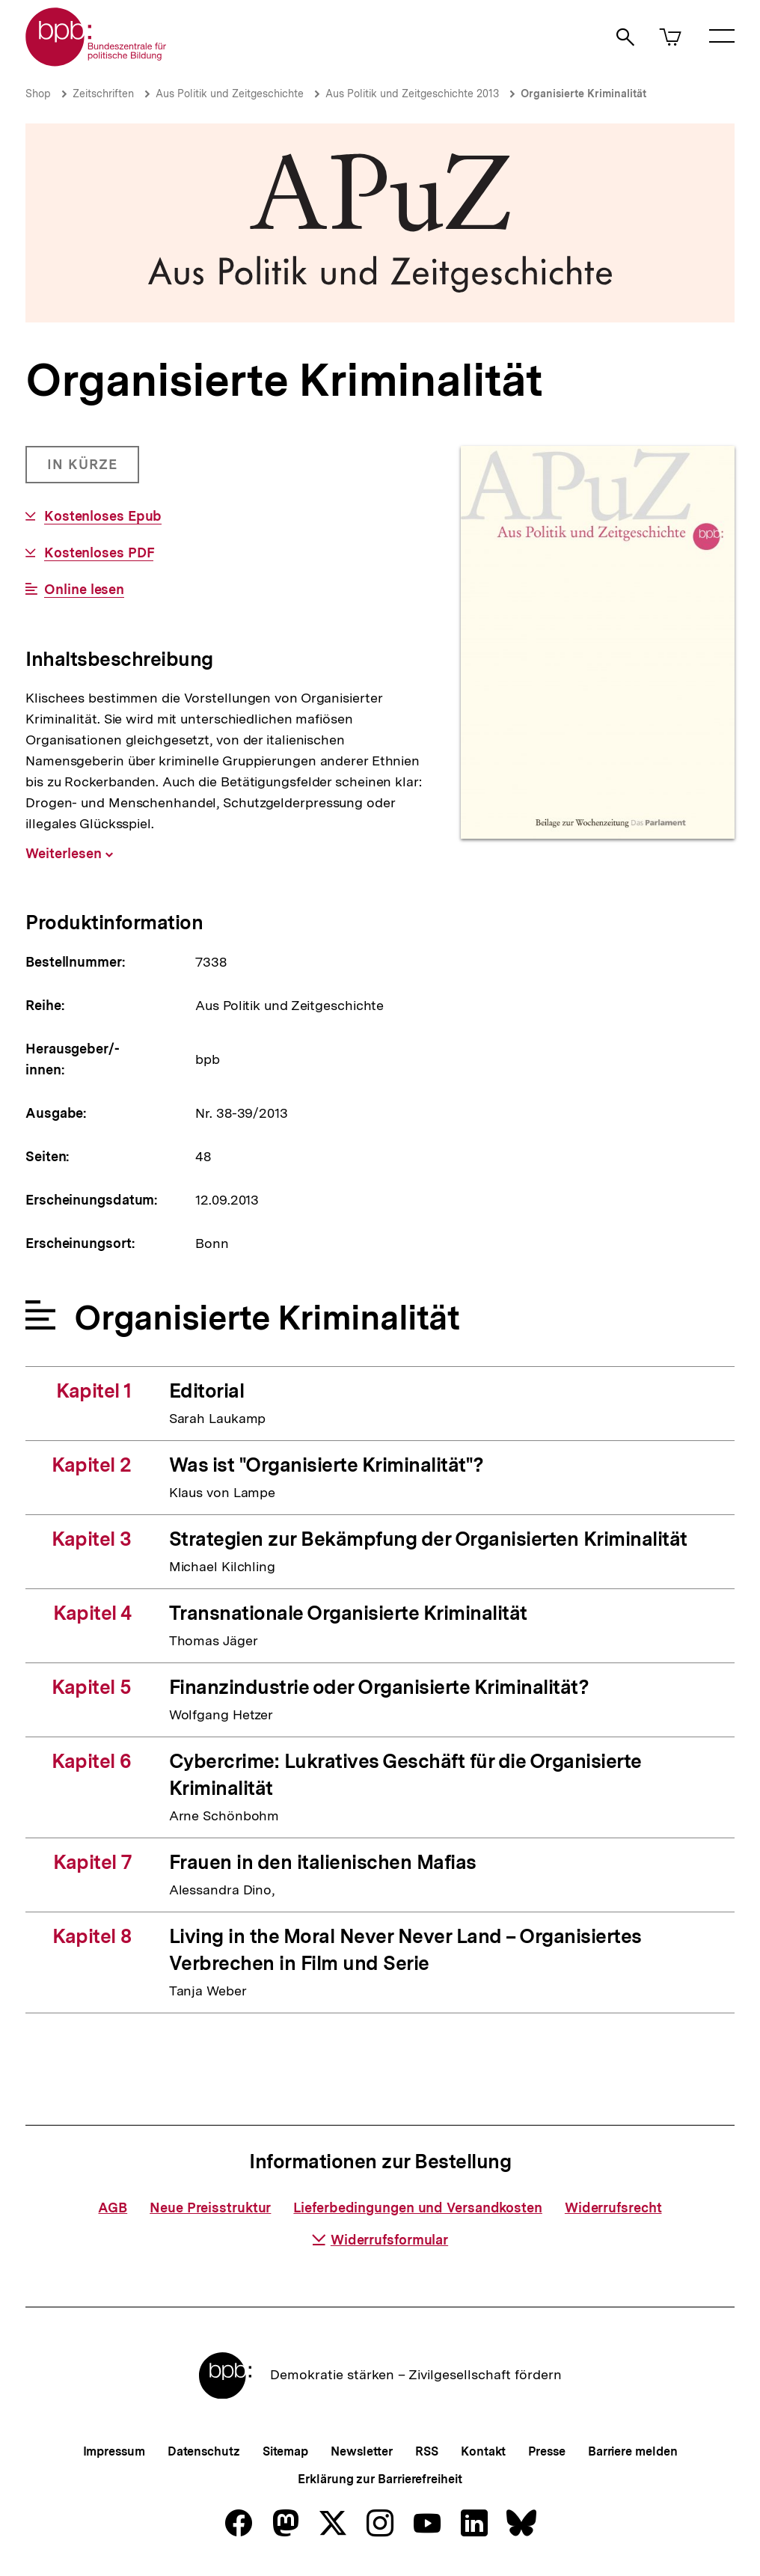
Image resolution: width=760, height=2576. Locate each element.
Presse (546, 2451)
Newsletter (362, 2451)
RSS (426, 2451)
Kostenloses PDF (99, 553)
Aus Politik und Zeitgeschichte (230, 94)
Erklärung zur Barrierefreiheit (380, 2479)
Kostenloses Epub (103, 516)
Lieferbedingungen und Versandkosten (417, 2207)
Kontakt (483, 2451)
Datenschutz (204, 2451)
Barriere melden (633, 2451)
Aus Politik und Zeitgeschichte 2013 (412, 94)
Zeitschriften (103, 94)
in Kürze (93, 469)
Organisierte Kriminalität (583, 94)
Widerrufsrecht (613, 2207)
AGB (112, 2207)
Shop (38, 94)
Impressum (114, 2451)
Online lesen (84, 589)
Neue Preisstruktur (210, 2207)
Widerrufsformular (380, 2240)
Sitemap (285, 2451)
